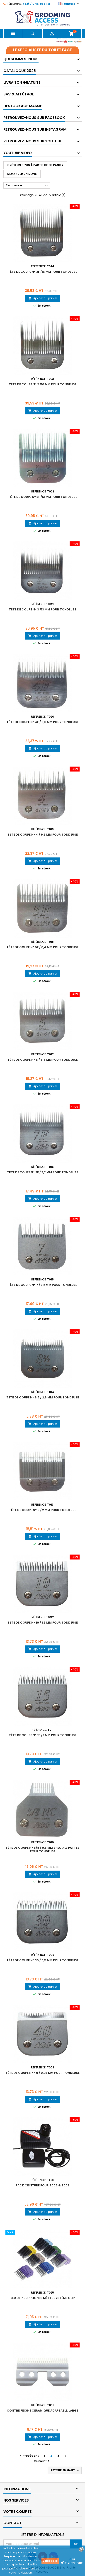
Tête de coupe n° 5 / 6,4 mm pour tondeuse (42, 1060)
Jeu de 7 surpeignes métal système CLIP (42, 2298)
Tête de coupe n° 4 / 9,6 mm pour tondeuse (42, 834)
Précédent (29, 2456)
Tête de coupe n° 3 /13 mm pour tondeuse (42, 609)
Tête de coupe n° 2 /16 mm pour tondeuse (42, 384)
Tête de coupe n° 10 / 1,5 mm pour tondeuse (42, 1622)
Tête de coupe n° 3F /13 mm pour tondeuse (42, 497)
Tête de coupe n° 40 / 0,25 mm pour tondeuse (42, 2073)
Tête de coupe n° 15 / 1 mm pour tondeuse (42, 1735)
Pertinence (27, 185)
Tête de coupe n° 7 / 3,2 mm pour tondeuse (42, 1285)
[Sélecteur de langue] (69, 4)
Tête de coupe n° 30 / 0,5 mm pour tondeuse (42, 1960)
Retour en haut (65, 2470)
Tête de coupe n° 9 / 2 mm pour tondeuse (42, 1510)
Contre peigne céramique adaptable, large (42, 2410)
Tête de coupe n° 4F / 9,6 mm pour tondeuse (42, 722)
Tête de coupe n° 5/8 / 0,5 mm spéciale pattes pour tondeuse (42, 1849)
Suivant (42, 2461)
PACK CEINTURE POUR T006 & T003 (42, 2185)
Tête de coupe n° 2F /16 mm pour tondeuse (42, 272)
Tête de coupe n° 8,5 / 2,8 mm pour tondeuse (42, 1397)
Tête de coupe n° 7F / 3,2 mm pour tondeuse (42, 1172)
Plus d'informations (72, 2560)
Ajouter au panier (42, 298)
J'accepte (50, 2561)
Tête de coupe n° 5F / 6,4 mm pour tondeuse (42, 947)
